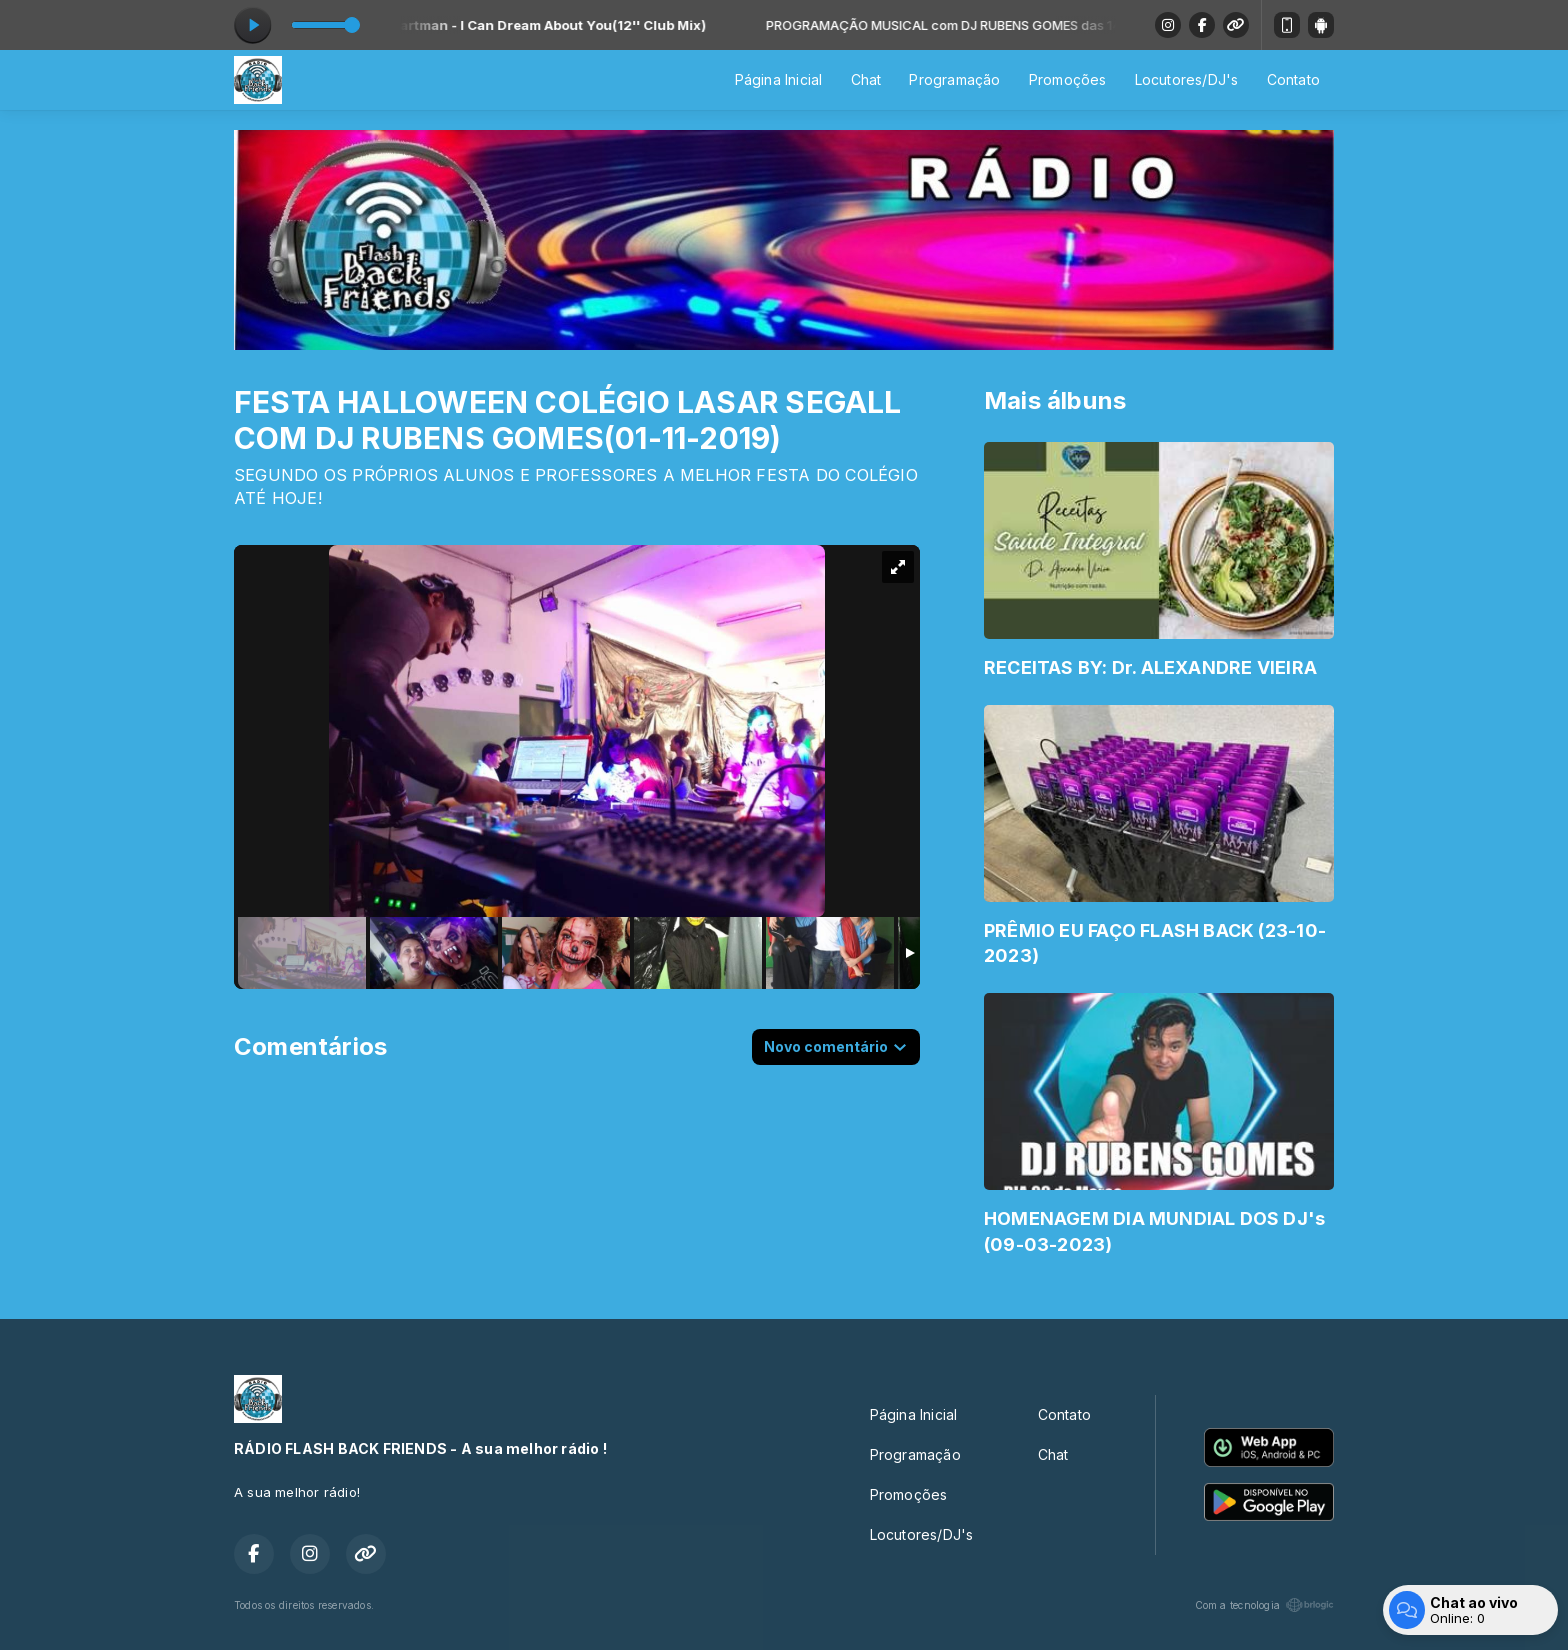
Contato (1293, 79)
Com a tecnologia (1264, 1605)
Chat (866, 79)
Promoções (1068, 79)
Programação (954, 79)
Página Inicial (779, 79)
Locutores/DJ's (1187, 79)
